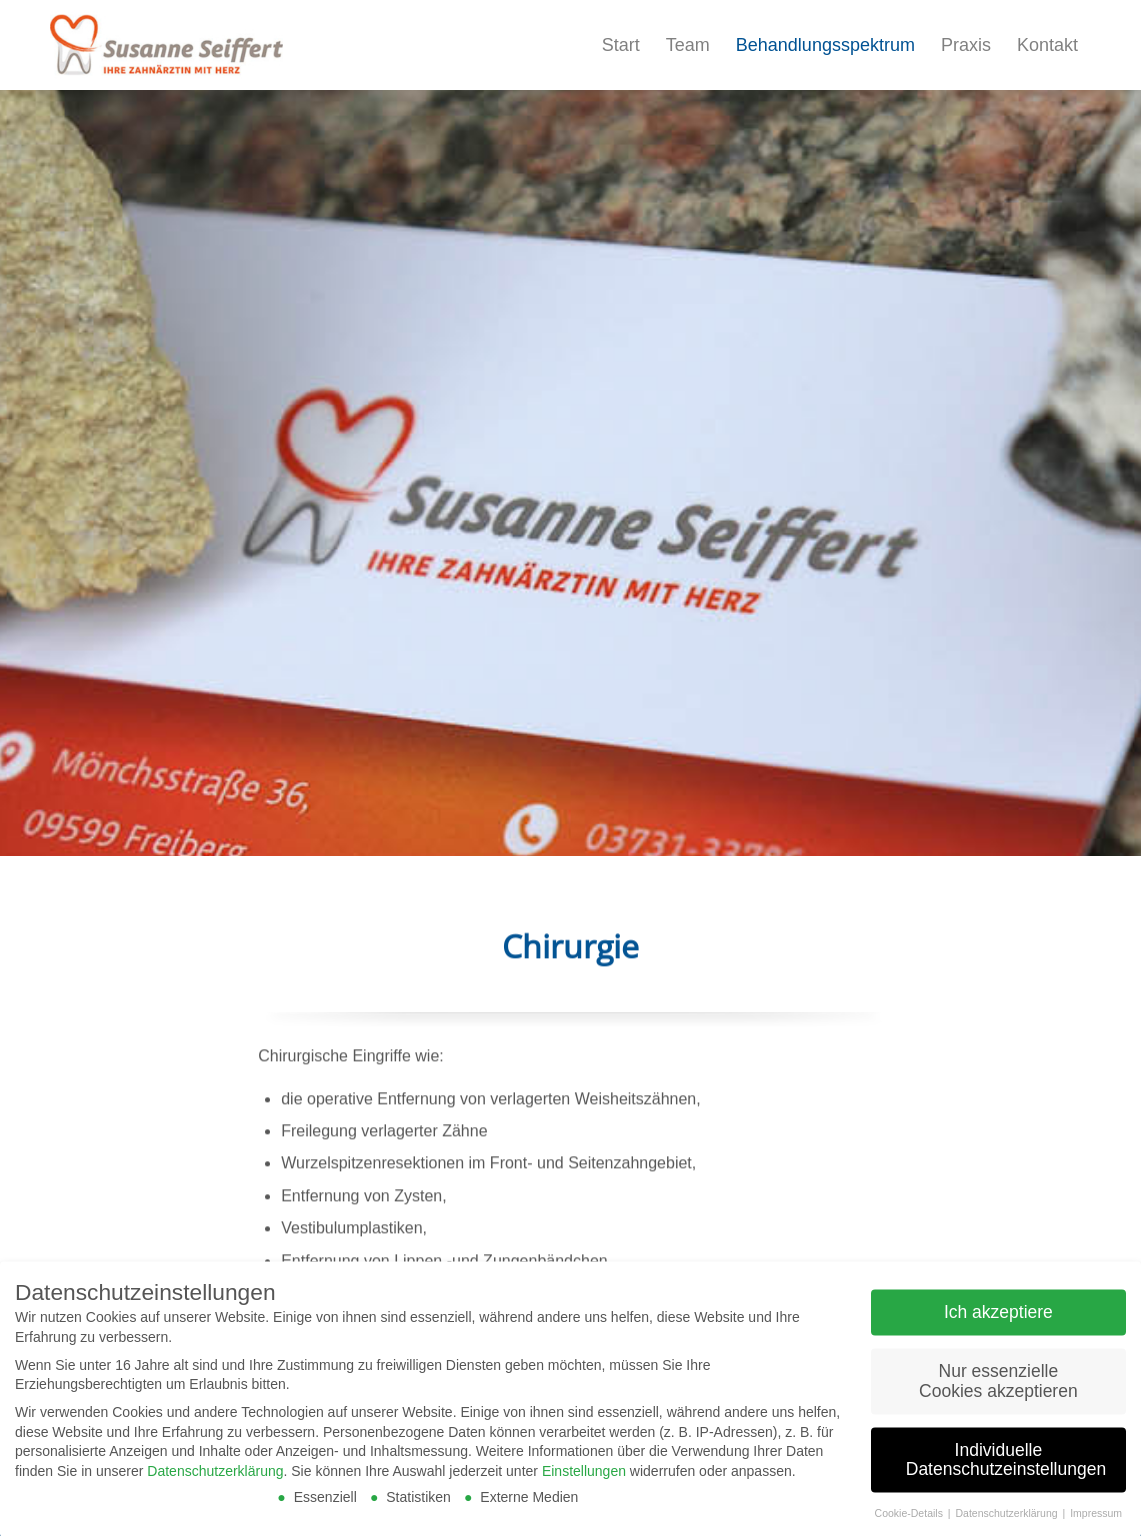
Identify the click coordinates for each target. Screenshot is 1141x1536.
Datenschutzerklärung (215, 1477)
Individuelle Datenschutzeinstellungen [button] (1006, 1466)
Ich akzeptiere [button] (998, 1318)
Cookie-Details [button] (910, 1519)
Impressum (1096, 1519)
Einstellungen (584, 1477)
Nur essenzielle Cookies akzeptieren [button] (998, 1387)
